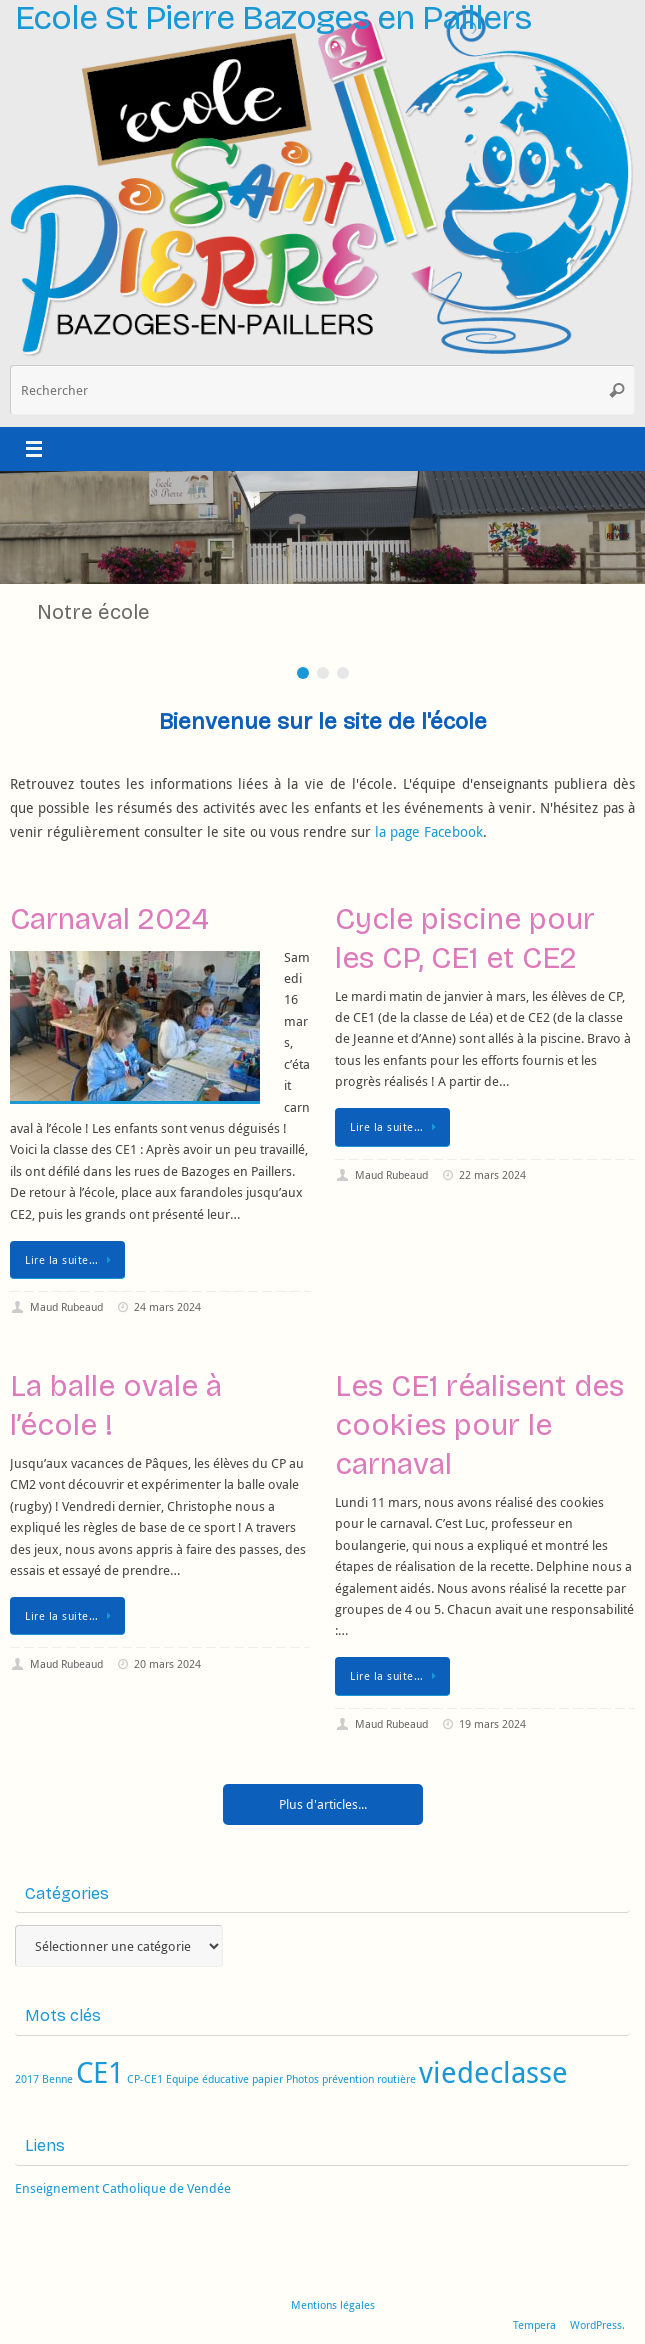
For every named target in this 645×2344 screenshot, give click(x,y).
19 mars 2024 (492, 1723)
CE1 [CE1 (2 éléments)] (100, 2072)
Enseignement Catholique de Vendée (123, 2188)
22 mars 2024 (492, 1174)
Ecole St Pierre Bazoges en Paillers (273, 18)
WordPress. (597, 2324)
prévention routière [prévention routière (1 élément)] (369, 2079)
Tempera (534, 2324)
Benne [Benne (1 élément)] (57, 2079)
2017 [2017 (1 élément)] (27, 2079)
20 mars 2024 (167, 1663)
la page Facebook (429, 831)
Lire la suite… (71, 1259)
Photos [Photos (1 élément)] (302, 2079)
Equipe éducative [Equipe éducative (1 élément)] (207, 2079)
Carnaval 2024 (109, 919)
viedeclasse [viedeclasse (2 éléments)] (493, 2072)
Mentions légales (333, 2304)
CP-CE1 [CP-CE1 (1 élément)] (145, 2079)
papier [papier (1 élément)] (267, 2079)
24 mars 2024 (167, 1306)
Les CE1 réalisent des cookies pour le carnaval (479, 1425)
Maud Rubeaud (66, 1306)
